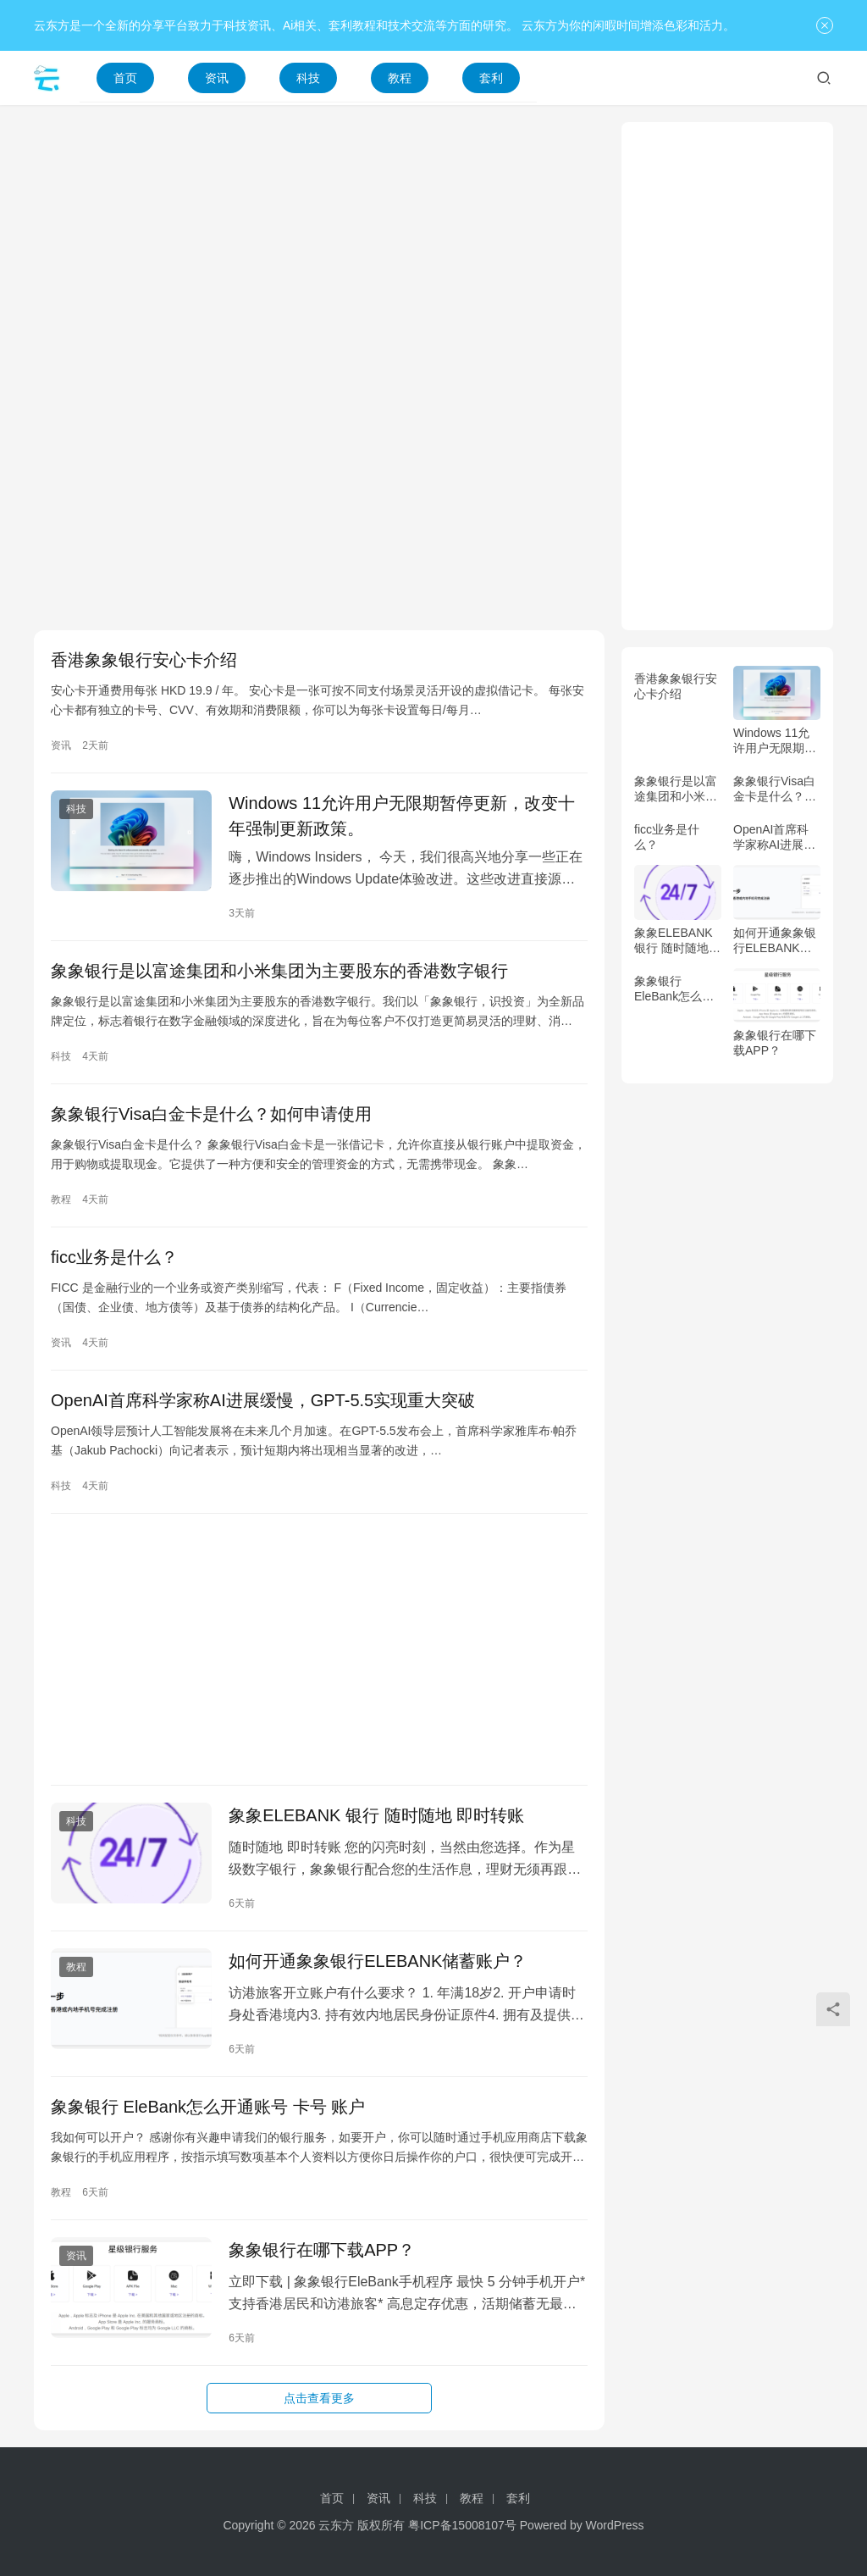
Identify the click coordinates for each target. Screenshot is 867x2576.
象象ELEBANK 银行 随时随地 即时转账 (376, 1815)
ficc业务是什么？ (114, 1257)
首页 (125, 78)
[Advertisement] (319, 240)
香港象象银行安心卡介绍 (144, 660)
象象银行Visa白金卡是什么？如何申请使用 (211, 1114)
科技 (308, 78)
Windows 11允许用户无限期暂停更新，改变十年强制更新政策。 (402, 816)
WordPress (615, 2525)
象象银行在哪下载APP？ (322, 2250)
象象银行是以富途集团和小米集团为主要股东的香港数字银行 (279, 970)
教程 (399, 78)
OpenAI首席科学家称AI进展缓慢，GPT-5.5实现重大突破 (263, 1400)
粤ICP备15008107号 (462, 2525)
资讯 (217, 78)
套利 (491, 78)
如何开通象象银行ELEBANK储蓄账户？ (378, 1961)
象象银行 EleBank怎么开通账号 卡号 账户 (208, 2106)
